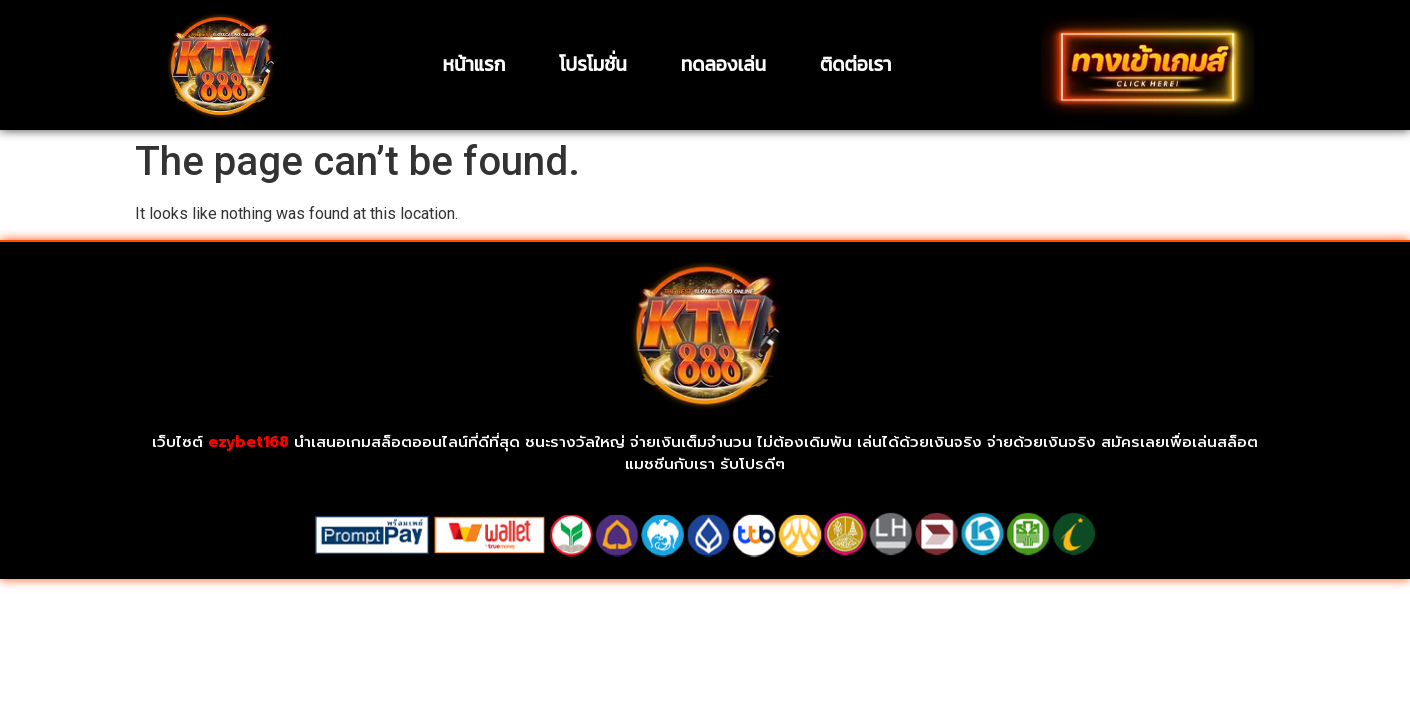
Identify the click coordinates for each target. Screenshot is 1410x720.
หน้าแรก (473, 64)
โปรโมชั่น (592, 64)
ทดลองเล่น (723, 64)
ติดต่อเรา (855, 64)
